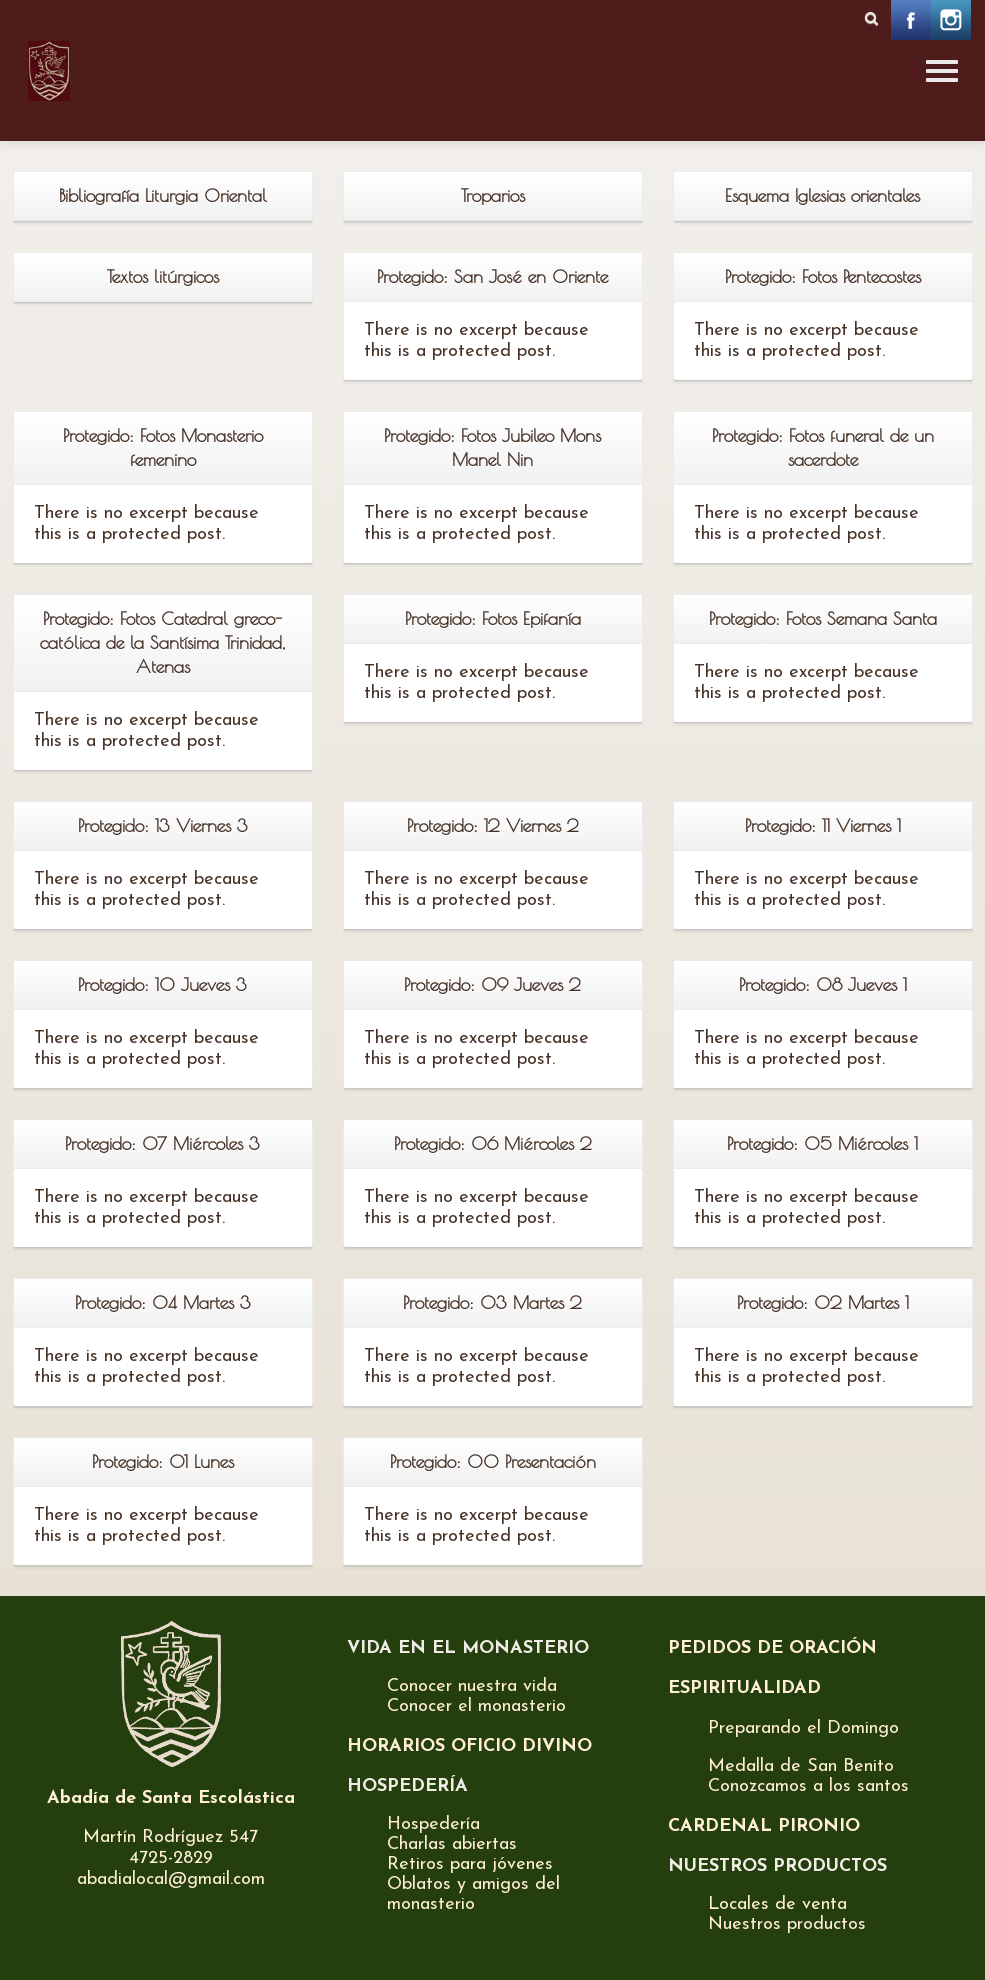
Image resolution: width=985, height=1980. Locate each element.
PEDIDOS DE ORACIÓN (772, 1648)
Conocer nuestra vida (472, 1686)
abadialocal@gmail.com (171, 1879)
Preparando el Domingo (803, 1728)
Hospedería (433, 1824)
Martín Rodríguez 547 (170, 1837)
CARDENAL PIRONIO (764, 1826)
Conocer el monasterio (476, 1706)
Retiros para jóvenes (470, 1864)
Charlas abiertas (452, 1844)
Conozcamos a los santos (808, 1786)
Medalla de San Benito (801, 1766)
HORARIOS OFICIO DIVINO (469, 1746)
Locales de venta (777, 1904)
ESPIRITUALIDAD (744, 1688)
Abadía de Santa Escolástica (171, 1798)
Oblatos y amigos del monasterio (473, 1894)
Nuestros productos (787, 1924)
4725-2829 (171, 1858)
